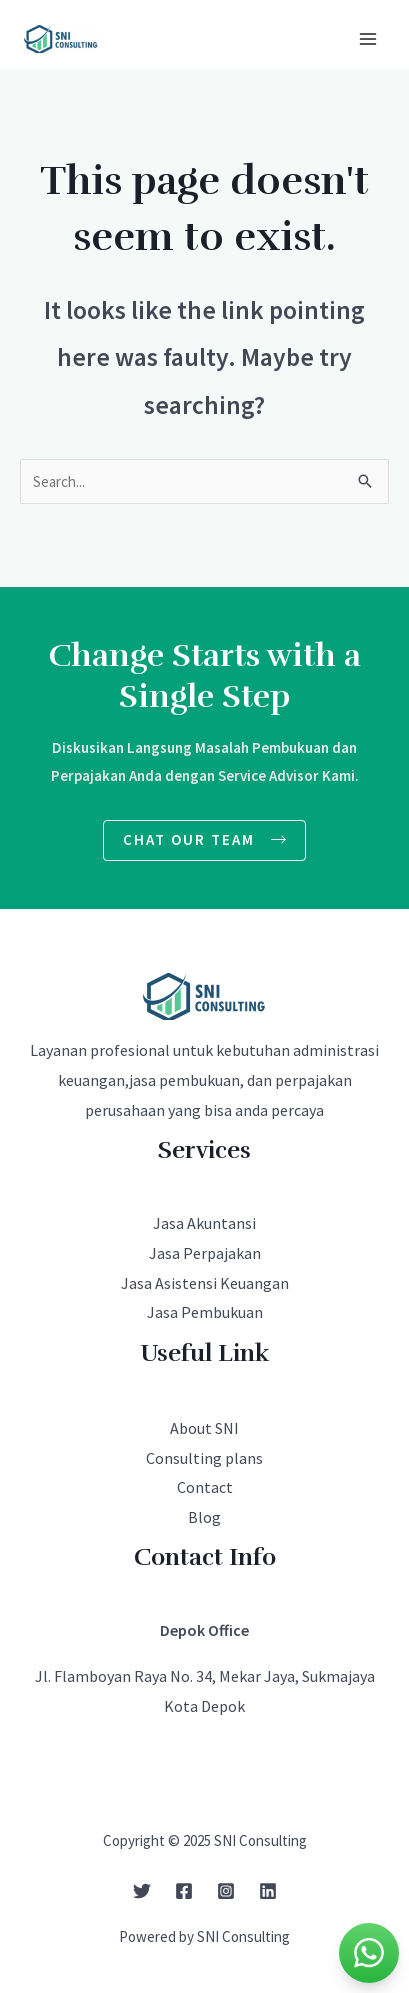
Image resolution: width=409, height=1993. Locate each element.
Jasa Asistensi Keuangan (205, 1283)
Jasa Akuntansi (204, 1223)
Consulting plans (204, 1458)
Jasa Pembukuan (205, 1312)
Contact (205, 1487)
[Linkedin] (268, 1891)
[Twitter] (142, 1891)
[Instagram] (226, 1891)
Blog (204, 1517)
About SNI (204, 1428)
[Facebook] (184, 1891)
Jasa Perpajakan (205, 1253)
